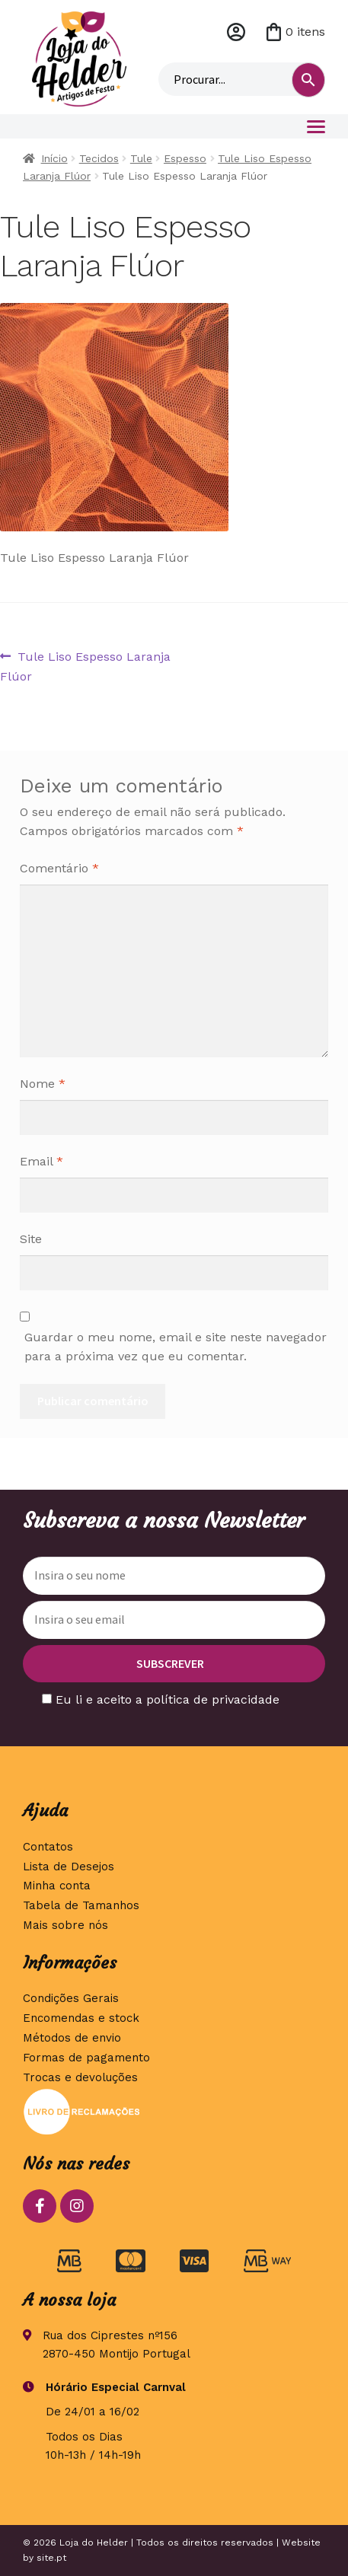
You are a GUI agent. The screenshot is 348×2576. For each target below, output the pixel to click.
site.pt (51, 2557)
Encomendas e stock (81, 2018)
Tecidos (99, 158)
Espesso (185, 158)
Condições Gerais (71, 1998)
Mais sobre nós (65, 1925)
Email (41, 1161)
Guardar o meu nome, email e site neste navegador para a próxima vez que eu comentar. (175, 1347)
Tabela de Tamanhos (81, 1905)
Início (54, 158)
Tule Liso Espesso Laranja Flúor (85, 665)
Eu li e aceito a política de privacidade (167, 1699)
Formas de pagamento (86, 2057)
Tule (141, 158)
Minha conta (236, 32)
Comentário (59, 868)
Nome (42, 1083)
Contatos (48, 1847)
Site (31, 1239)
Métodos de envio (72, 2038)
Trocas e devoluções (80, 2077)
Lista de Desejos (68, 1866)
